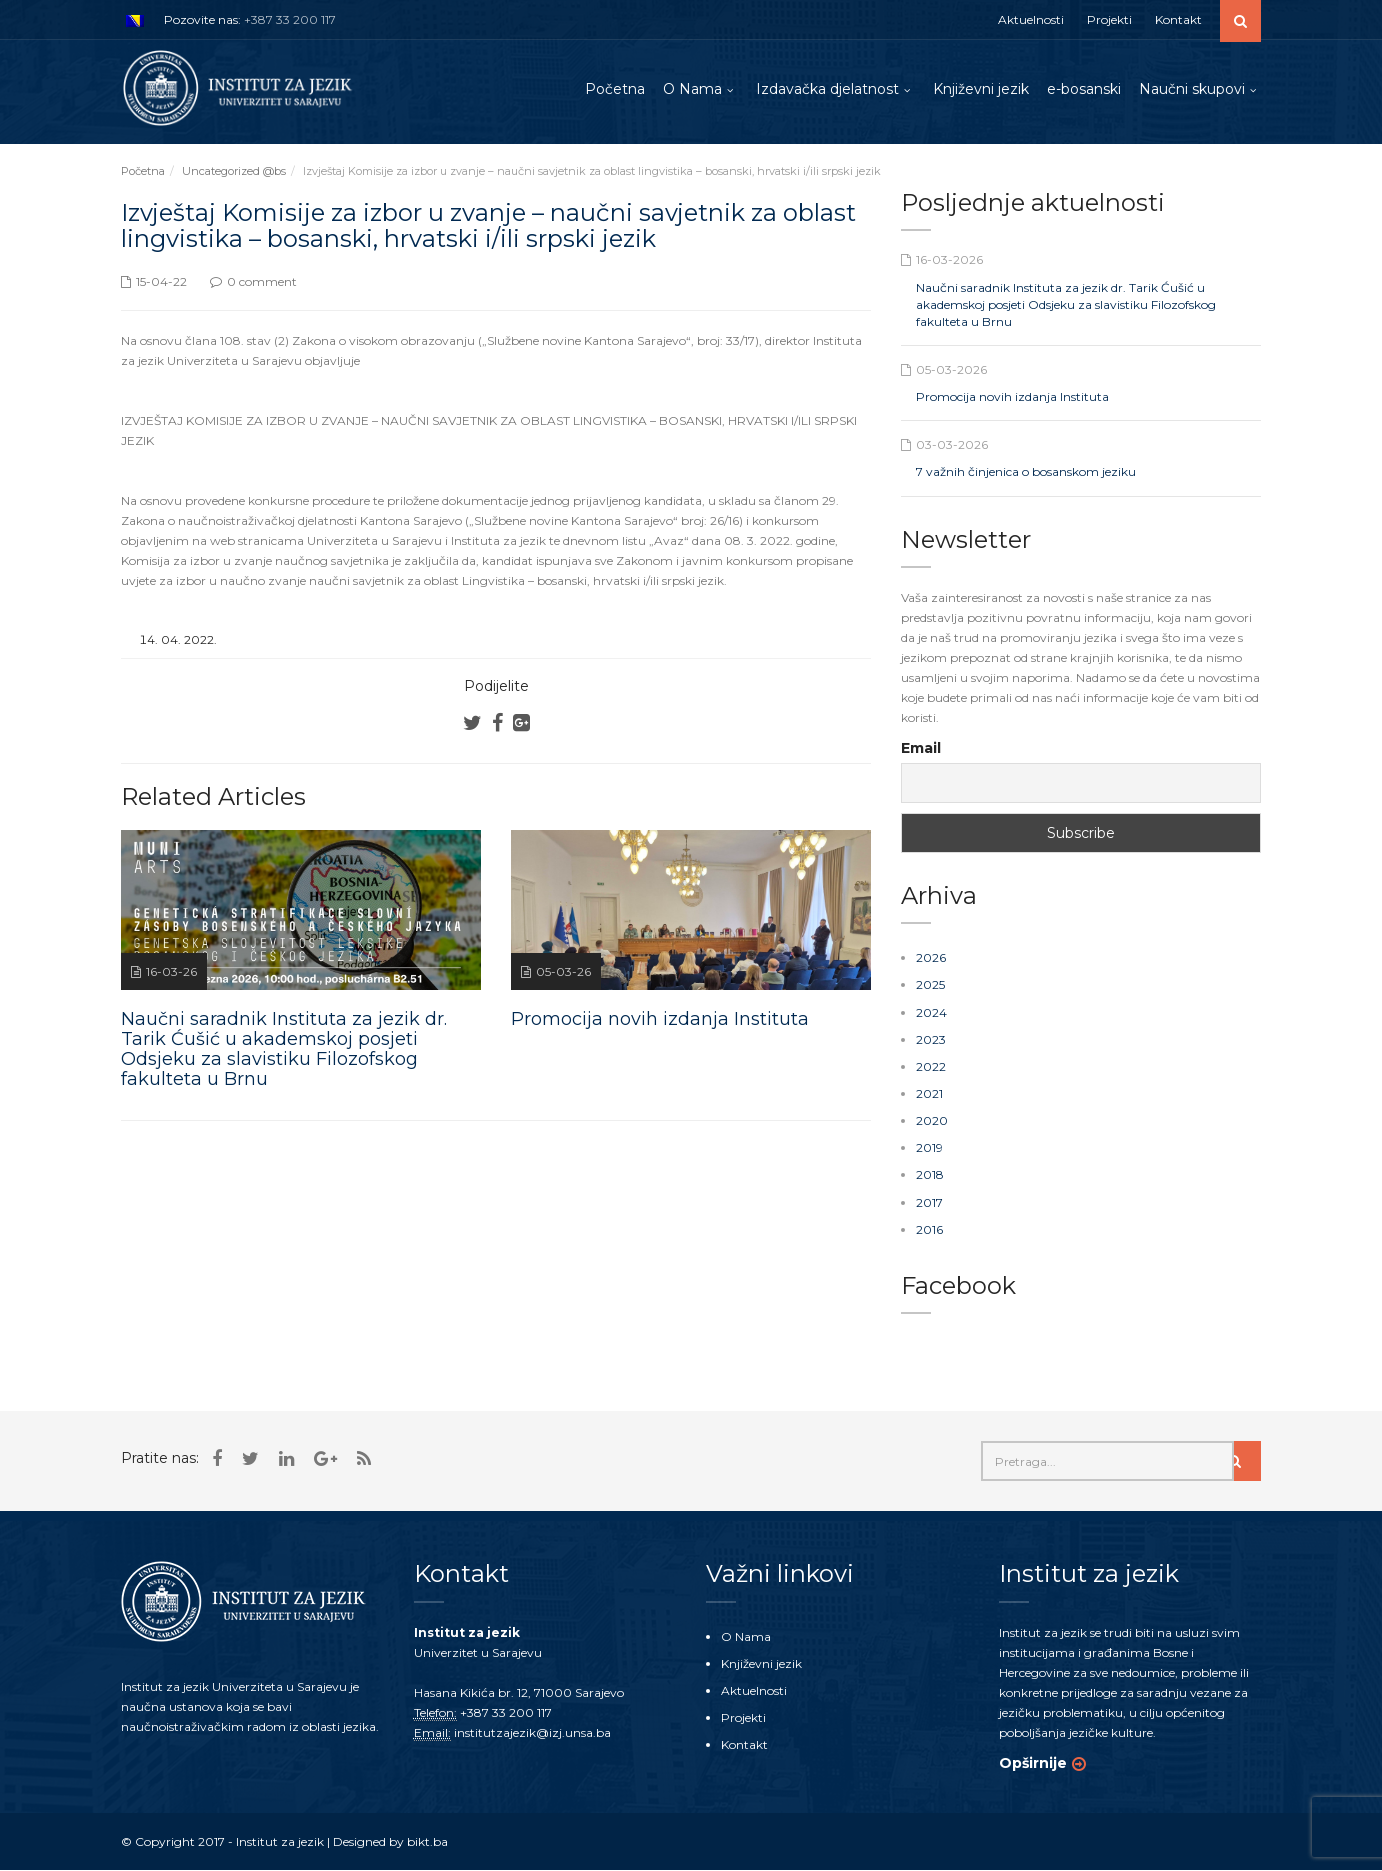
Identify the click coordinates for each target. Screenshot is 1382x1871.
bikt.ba (427, 1841)
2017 (929, 1202)
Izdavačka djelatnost (827, 89)
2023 (931, 1039)
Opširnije (1033, 1763)
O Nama (692, 89)
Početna (615, 89)
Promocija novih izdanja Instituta (1012, 397)
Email (921, 749)
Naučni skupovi (1192, 89)
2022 (931, 1067)
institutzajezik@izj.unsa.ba (532, 1732)
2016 (929, 1229)
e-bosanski (1084, 89)
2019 (929, 1148)
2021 (929, 1094)
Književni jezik (981, 89)
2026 (931, 958)
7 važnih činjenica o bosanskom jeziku (1026, 472)
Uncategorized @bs (234, 172)
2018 (930, 1175)
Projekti (1109, 19)
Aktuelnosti (1031, 19)
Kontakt (1178, 19)
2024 (931, 1012)
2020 (932, 1121)
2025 (930, 985)
